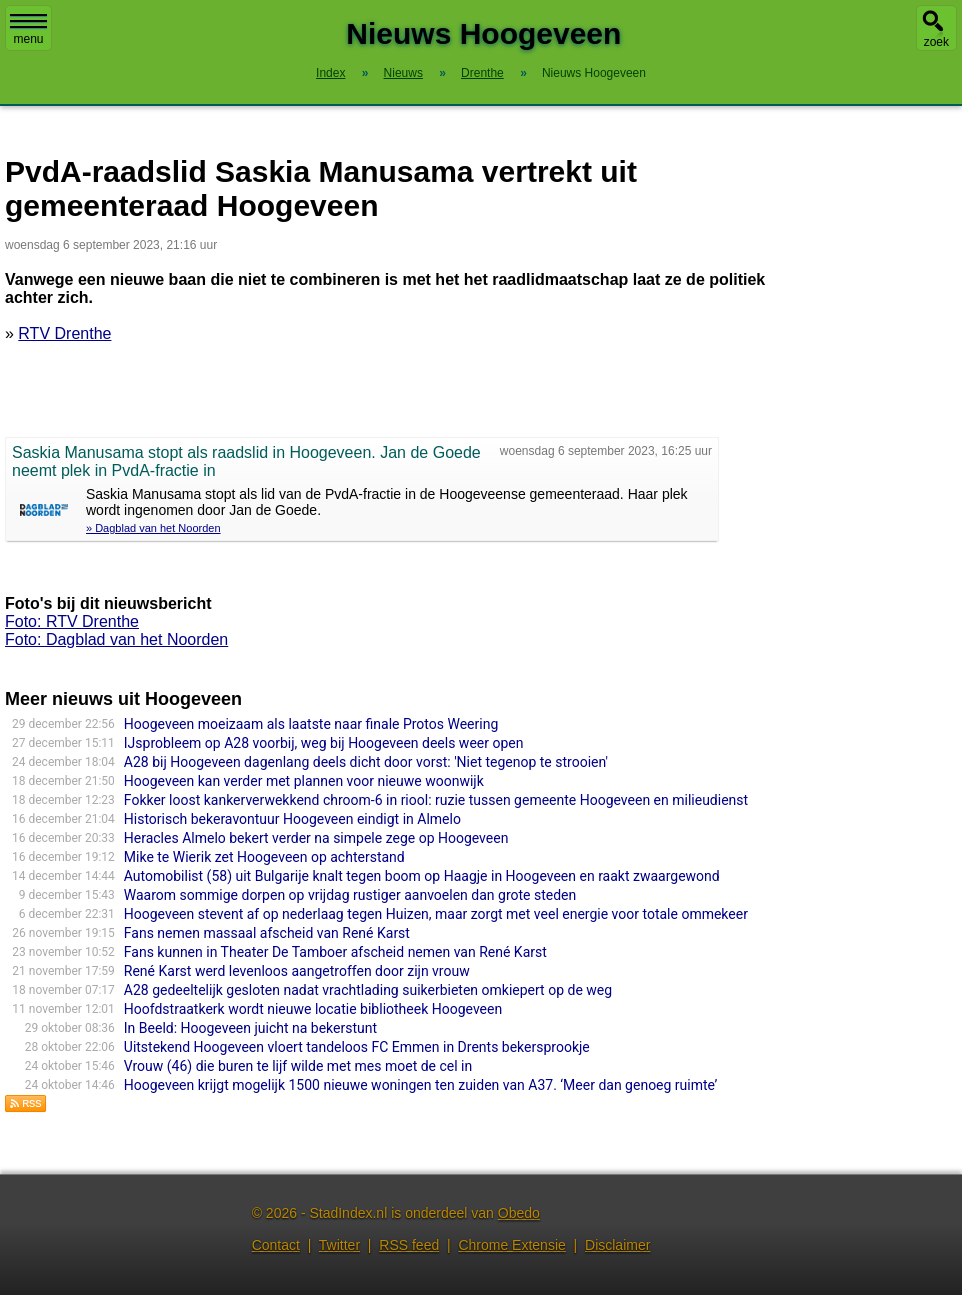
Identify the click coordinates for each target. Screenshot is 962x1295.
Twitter (339, 1245)
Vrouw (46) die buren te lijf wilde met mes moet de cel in (298, 1066)
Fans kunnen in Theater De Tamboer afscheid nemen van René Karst (335, 952)
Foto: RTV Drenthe (72, 621)
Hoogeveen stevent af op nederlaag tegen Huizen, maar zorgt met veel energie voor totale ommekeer (436, 914)
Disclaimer (617, 1245)
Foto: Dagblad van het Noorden (116, 639)
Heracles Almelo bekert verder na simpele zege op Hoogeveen (316, 838)
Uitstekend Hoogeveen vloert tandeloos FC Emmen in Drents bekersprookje (357, 1047)
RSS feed (409, 1245)
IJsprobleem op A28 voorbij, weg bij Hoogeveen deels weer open (324, 743)
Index (330, 73)
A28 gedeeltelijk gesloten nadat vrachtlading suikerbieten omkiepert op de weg (368, 990)
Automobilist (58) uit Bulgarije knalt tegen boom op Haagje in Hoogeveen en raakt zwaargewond (422, 876)
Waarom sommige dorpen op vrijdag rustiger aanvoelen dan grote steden (350, 895)
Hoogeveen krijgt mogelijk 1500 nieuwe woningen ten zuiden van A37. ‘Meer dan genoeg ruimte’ (420, 1085)
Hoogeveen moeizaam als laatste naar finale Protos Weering (311, 724)
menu (28, 30)
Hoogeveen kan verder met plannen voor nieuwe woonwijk (304, 781)
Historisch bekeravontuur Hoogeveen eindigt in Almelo (292, 819)
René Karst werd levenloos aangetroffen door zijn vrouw (297, 971)
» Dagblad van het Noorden (153, 528)
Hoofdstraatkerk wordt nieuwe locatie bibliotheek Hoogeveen (313, 1009)
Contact (276, 1245)
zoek (936, 42)
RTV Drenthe (64, 333)
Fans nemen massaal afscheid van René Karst (267, 933)
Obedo (519, 1213)
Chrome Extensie (511, 1245)
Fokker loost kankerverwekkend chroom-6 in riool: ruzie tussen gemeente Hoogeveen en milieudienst (436, 800)
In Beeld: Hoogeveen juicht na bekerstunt (250, 1028)
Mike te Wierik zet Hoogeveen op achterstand (264, 857)
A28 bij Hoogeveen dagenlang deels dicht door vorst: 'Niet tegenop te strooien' (366, 762)
